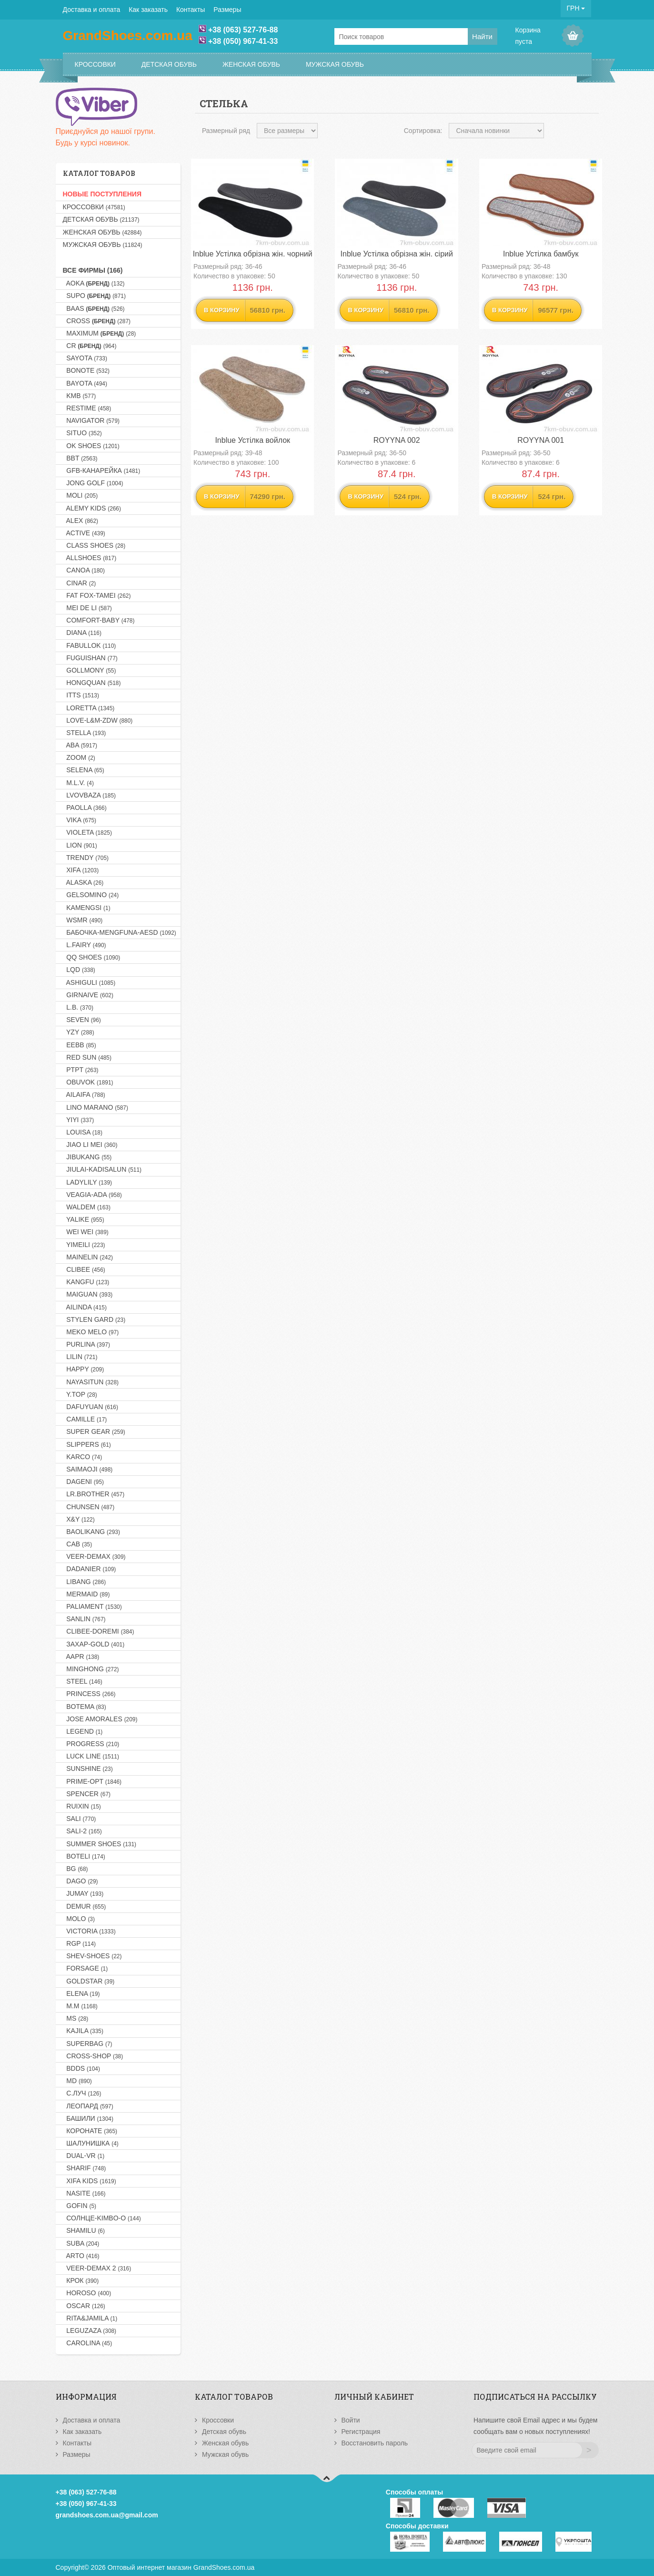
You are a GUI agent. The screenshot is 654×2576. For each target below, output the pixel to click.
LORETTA (89, 708)
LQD (79, 969)
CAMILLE (85, 1419)
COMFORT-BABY (99, 620)
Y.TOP (80, 1394)
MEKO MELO (91, 1332)
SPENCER (87, 1794)
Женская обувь (251, 64)
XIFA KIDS (89, 2181)
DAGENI (83, 1481)
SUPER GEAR (94, 1431)
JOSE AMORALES (100, 1719)
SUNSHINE (88, 1768)
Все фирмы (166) (93, 270)
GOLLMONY (89, 670)
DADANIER (89, 1569)
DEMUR (84, 1906)
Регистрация (361, 2431)
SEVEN (82, 1019)
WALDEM (87, 1207)
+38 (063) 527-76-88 (243, 30)
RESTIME (87, 408)
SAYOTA (85, 358)
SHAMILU (84, 2230)
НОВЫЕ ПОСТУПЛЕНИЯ (102, 194)
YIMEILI (84, 1244)
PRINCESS (89, 1693)
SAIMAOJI (88, 1469)
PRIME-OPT (92, 1781)
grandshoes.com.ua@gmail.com (107, 2515)
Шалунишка (91, 2143)
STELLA (84, 732)
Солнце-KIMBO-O (102, 2218)
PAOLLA (85, 807)
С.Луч (82, 2093)
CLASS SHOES (94, 545)
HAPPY (83, 1369)
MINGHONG (91, 1669)
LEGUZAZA (90, 2330)
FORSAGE (85, 1968)
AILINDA (85, 1307)
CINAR (79, 583)
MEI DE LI (87, 608)
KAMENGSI (87, 907)
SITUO (82, 433)
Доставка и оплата (92, 9)
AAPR (81, 1656)
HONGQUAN (92, 682)
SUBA (81, 2243)
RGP (79, 1943)
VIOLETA (87, 832)
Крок (81, 2280)
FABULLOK (89, 645)
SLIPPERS (87, 1444)
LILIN (80, 1356)
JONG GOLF (93, 483)
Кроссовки (95, 64)
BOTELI (84, 1856)
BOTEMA (84, 1706)
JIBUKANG (87, 1157)
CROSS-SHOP (93, 2056)
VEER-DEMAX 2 (97, 2268)
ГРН (576, 8)
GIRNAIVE (88, 995)
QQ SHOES (92, 957)
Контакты (190, 9)
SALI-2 (82, 1831)
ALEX (80, 520)
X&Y (79, 1519)
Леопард (88, 2106)
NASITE (84, 2193)
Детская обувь (169, 64)
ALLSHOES (90, 558)
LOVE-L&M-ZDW (98, 720)
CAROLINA (87, 2343)
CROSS (97, 321)
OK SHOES (91, 446)
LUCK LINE (91, 1756)
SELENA (83, 770)
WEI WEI (86, 1232)
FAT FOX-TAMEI (97, 595)
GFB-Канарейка (102, 470)
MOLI (80, 495)
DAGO (80, 1881)
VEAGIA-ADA (92, 1194)
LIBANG (84, 1581)
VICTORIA (89, 1931)
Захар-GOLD (94, 1644)
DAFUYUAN (90, 1407)
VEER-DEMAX (94, 1556)
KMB (79, 395)
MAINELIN (88, 1257)
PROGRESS (91, 1744)
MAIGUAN (88, 1294)
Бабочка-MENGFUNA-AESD (119, 932)
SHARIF (84, 2168)
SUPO (94, 295)
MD (77, 2081)
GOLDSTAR (89, 1981)
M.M (80, 2006)
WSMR (83, 920)
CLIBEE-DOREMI (98, 1631)
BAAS (94, 308)
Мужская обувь (335, 64)
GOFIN (80, 2205)
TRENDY (86, 857)
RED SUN (87, 1057)
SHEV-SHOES (92, 1956)
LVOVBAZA (89, 795)
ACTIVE (84, 533)
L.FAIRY (84, 945)
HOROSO (87, 2293)
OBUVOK (88, 1082)
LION (80, 845)
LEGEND (83, 1731)
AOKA (94, 283)
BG (75, 1868)
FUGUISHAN (90, 658)
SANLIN (84, 1619)
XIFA (81, 870)
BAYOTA (85, 383)
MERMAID (86, 1594)
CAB (77, 1544)
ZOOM (79, 757)
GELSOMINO (91, 895)
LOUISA (82, 1132)
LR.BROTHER (94, 1494)
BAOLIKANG (91, 1531)
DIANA (82, 632)
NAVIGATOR (91, 420)
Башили (88, 2118)
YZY (78, 1032)
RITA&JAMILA (90, 2318)
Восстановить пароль (375, 2443)
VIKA (80, 820)
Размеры (227, 9)
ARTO (81, 2255)
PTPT (81, 1069)
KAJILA (83, 2030)
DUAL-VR (84, 2155)
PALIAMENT (92, 1606)
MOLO (79, 1918)
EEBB (79, 1045)
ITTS (81, 695)
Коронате (90, 2131)
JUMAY (83, 1893)
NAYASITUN (91, 1382)
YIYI (78, 1120)
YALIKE (83, 1219)
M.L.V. (78, 783)
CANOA (84, 570)
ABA (80, 745)
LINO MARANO (95, 1107)
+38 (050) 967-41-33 (243, 41)
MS (76, 2018)
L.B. (78, 1007)
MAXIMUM (99, 333)
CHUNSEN (89, 1507)
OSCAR (84, 2306)
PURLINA (86, 1344)
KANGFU (86, 1282)
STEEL (82, 1681)
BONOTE (86, 370)
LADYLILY (87, 1182)
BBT (80, 458)
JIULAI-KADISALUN (102, 1169)
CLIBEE (84, 1269)
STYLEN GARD (94, 1319)
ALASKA (83, 882)
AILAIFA (84, 1094)
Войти (351, 2420)
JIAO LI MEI (90, 1144)
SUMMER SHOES (100, 1844)
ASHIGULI (89, 982)
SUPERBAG (87, 2043)
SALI (79, 1818)
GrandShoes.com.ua (223, 2567)
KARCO (82, 1457)
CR (90, 345)
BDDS (81, 2068)
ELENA (81, 1993)
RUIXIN (82, 1806)
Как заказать (148, 9)
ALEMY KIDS (92, 508)
